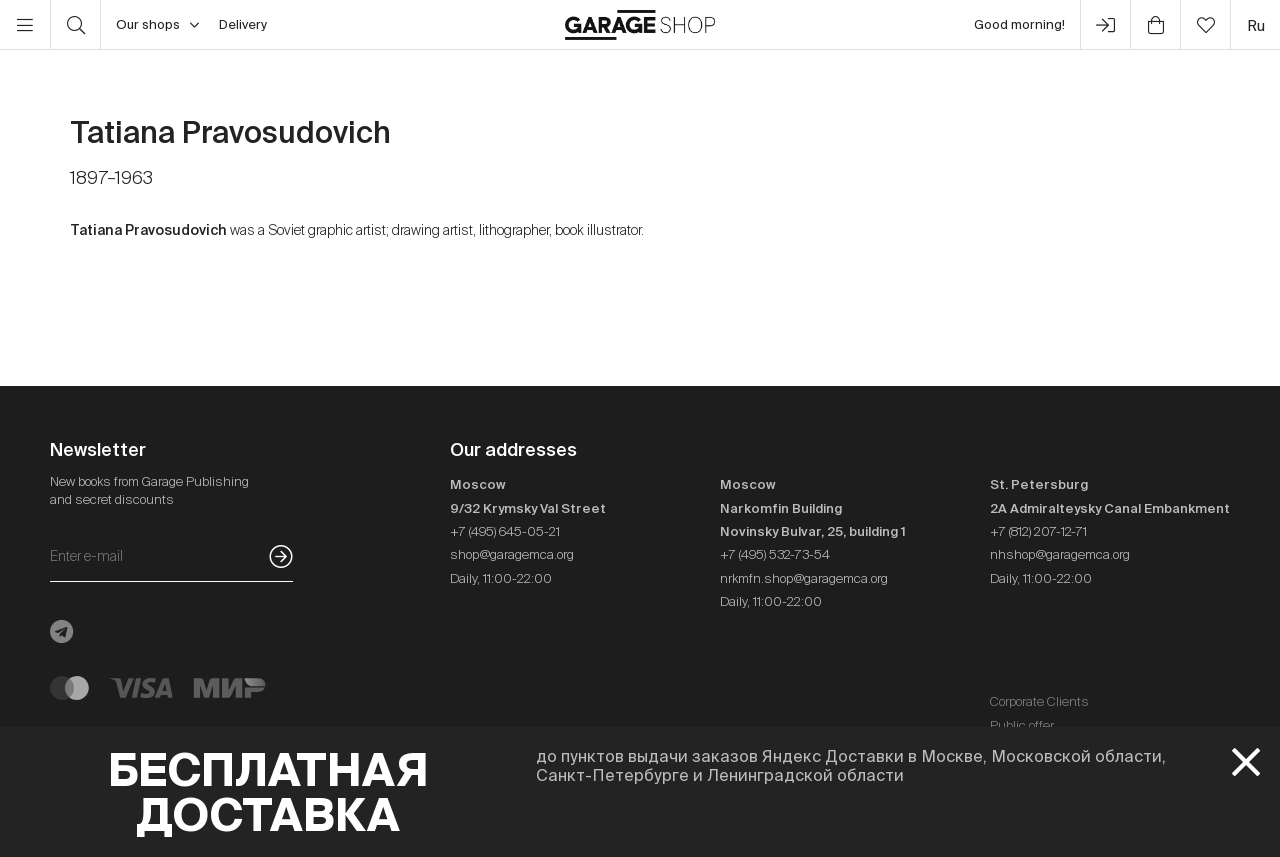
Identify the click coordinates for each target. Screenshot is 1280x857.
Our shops (157, 25)
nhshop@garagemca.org (1060, 554)
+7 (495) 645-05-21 (505, 531)
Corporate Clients (1039, 701)
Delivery (243, 24)
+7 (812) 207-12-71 (1038, 531)
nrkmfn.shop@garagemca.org (804, 578)
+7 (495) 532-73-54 (775, 554)
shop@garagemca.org (512, 554)
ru (1256, 25)
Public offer (1022, 725)
